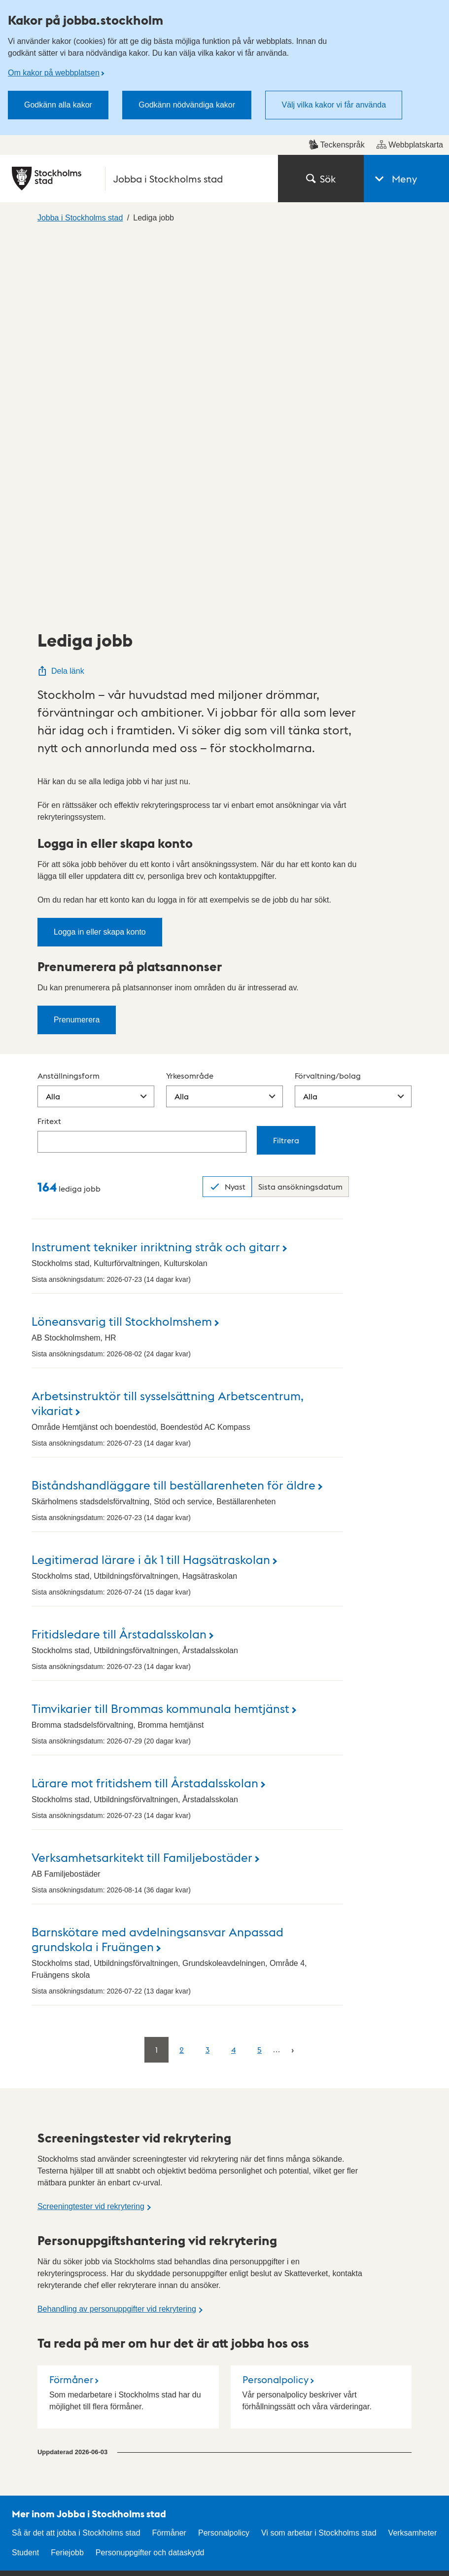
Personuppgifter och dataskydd (150, 2178)
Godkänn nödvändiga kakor (186, 105)
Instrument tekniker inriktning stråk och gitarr (156, 871)
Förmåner (71, 2004)
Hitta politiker (253, 2278)
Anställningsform (68, 701)
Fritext (49, 746)
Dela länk (60, 296)
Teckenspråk (337, 144)
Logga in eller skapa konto (100, 557)
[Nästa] (292, 1675)
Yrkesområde (189, 701)
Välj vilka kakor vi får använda (333, 105)
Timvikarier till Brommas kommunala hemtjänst (160, 1333)
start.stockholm (404, 2540)
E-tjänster (138, 2278)
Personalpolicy (275, 2004)
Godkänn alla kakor (58, 105)
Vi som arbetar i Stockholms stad (319, 2158)
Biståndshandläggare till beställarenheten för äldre (173, 1110)
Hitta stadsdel (145, 2250)
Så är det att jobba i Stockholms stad (76, 2158)
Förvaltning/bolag (328, 701)
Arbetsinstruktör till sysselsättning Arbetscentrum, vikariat (168, 1028)
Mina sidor (249, 2306)
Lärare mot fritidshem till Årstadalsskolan (145, 1407)
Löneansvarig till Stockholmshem (122, 946)
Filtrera (286, 766)
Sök (321, 178)
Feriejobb (67, 2178)
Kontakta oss (253, 2250)
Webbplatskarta (410, 144)
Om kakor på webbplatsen (54, 73)
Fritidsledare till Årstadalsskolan (119, 1259)
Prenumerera (77, 645)
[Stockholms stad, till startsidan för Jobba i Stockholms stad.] (139, 178)
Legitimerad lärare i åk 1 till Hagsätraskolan (151, 1184)
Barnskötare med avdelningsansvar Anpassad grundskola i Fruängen (157, 1564)
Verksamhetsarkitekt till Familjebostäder (142, 1482)
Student (25, 2178)
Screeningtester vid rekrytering (90, 1832)
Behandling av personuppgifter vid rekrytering (116, 1934)
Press (241, 2334)
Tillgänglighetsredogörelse (385, 2250)
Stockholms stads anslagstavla (152, 2312)
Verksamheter (412, 2158)
